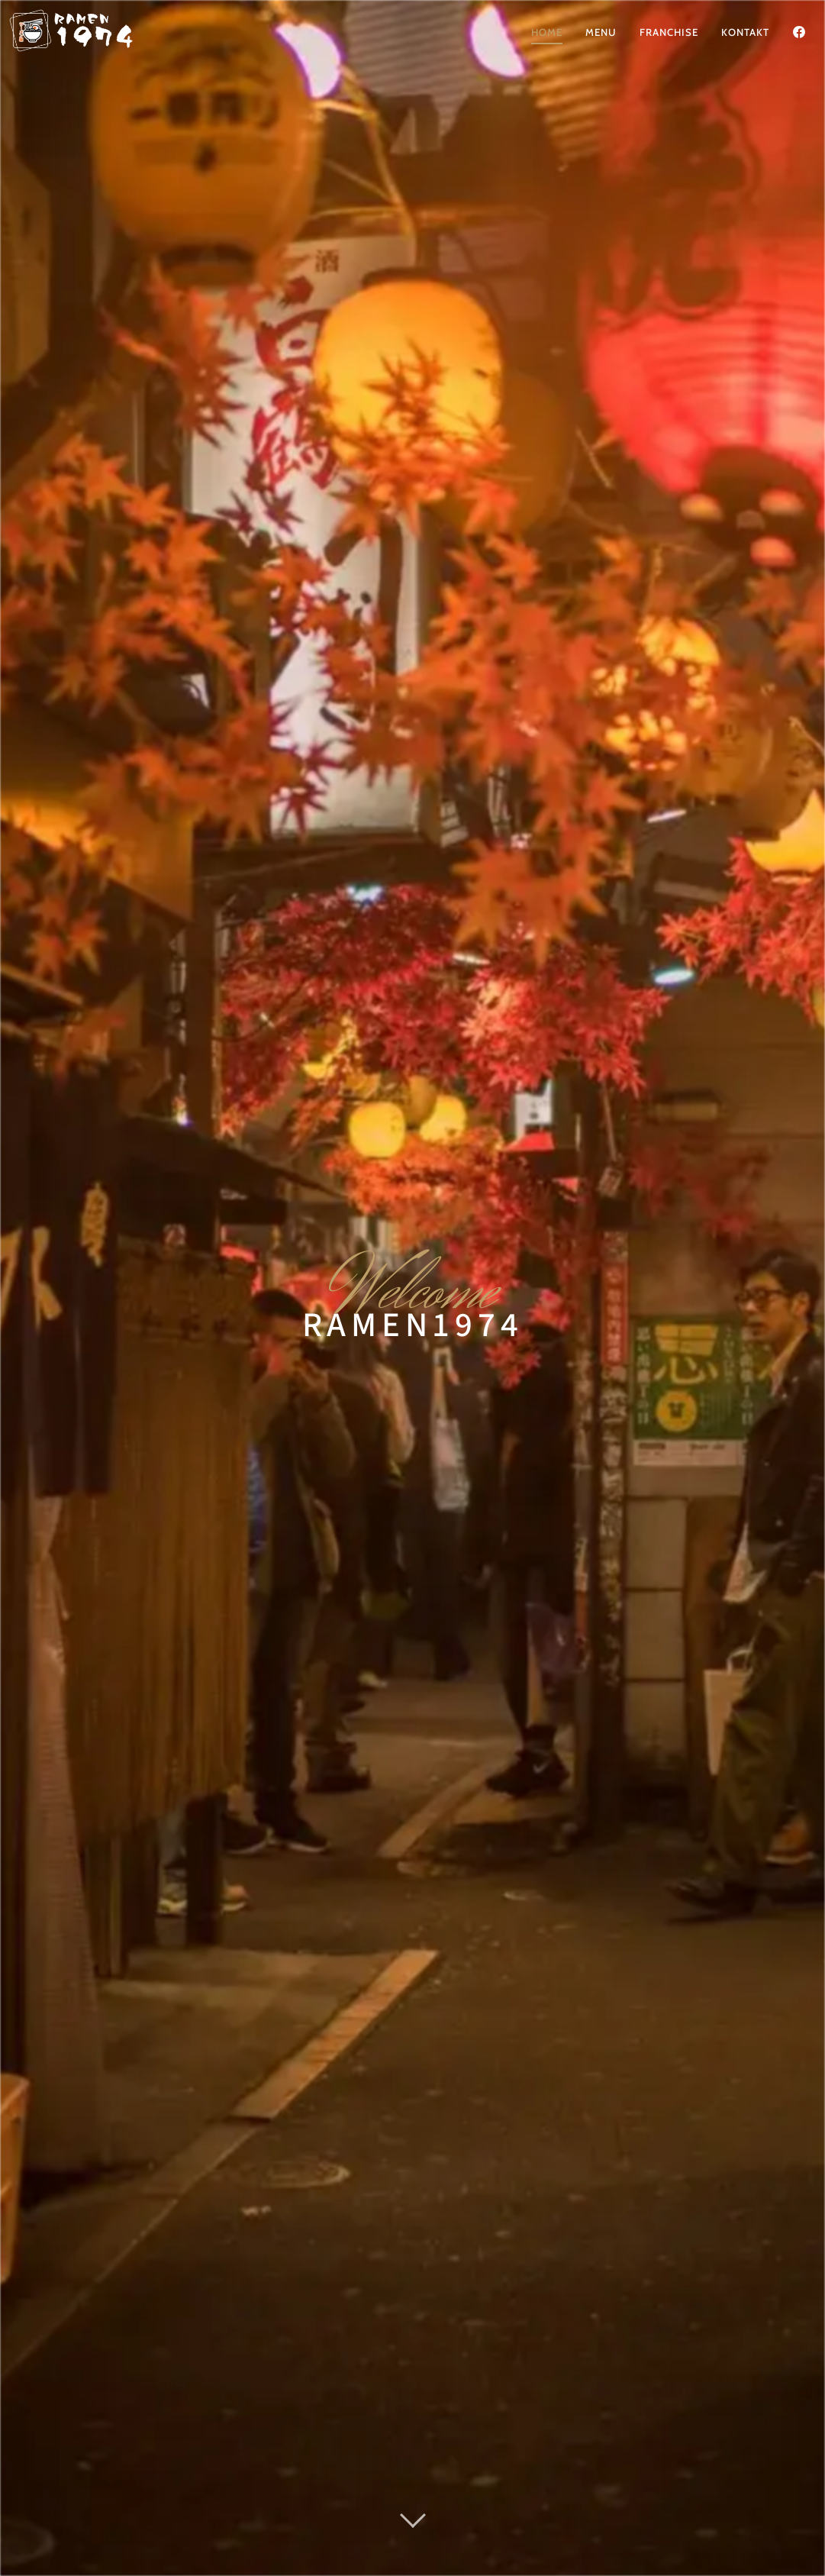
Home (546, 32)
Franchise (669, 32)
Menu (601, 32)
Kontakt (745, 32)
